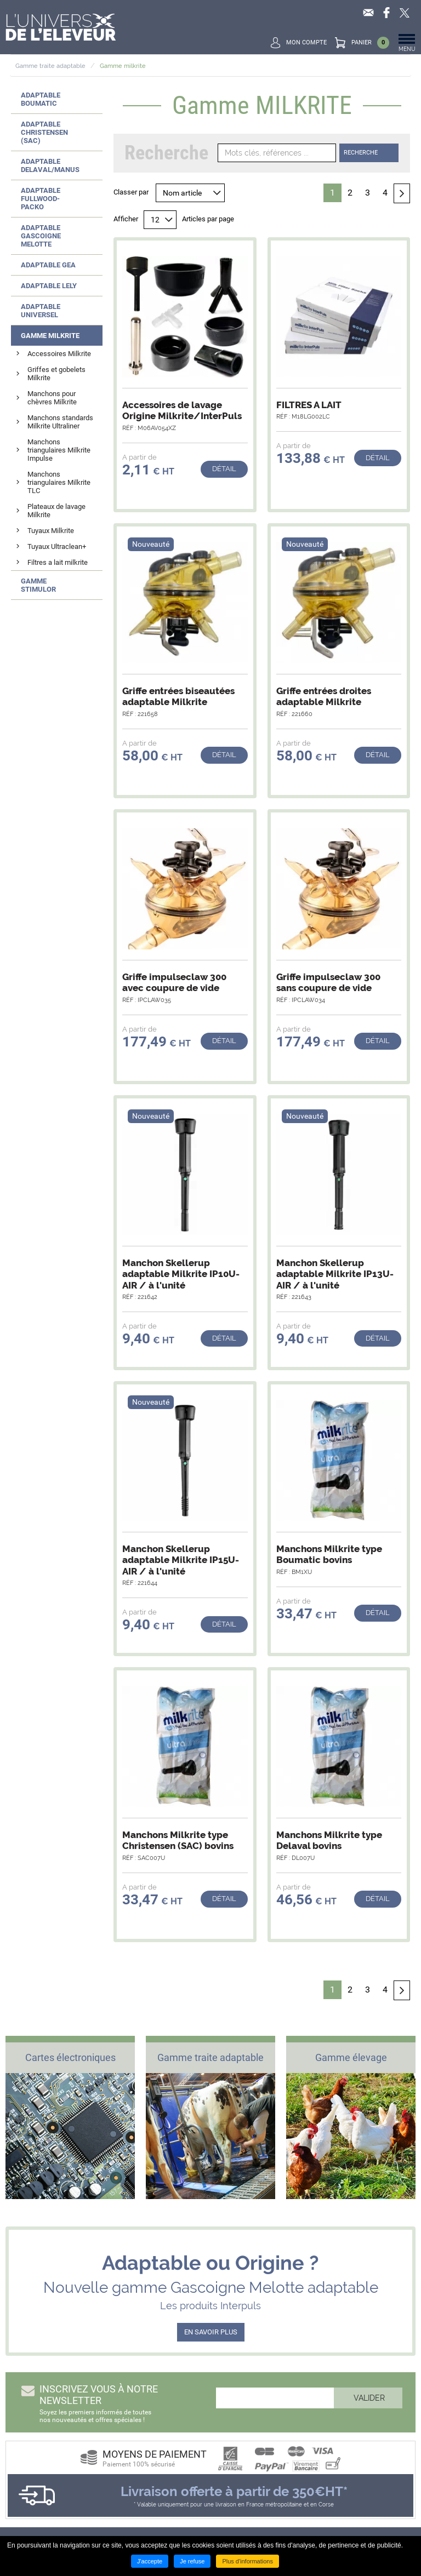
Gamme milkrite (123, 66)
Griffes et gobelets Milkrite (56, 373)
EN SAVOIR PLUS (210, 2332)
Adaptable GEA (48, 265)
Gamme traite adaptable (50, 66)
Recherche (361, 152)
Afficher (125, 219)
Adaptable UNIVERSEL (40, 310)
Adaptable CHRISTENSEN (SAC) (44, 132)
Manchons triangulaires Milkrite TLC (58, 482)
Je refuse (192, 2561)
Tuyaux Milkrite (50, 530)
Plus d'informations (247, 2561)
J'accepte (149, 2561)
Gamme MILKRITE (50, 335)
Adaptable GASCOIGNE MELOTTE (41, 236)
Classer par (131, 192)
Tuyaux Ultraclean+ (56, 546)
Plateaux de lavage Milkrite (56, 510)
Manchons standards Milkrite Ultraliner (60, 422)
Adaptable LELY (49, 286)
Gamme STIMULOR (38, 585)
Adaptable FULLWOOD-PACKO (40, 198)
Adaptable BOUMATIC (40, 99)
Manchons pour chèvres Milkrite (52, 398)
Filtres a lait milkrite (57, 562)
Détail (224, 469)
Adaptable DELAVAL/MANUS (50, 165)
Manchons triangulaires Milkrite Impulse (58, 450)
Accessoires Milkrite (59, 354)
